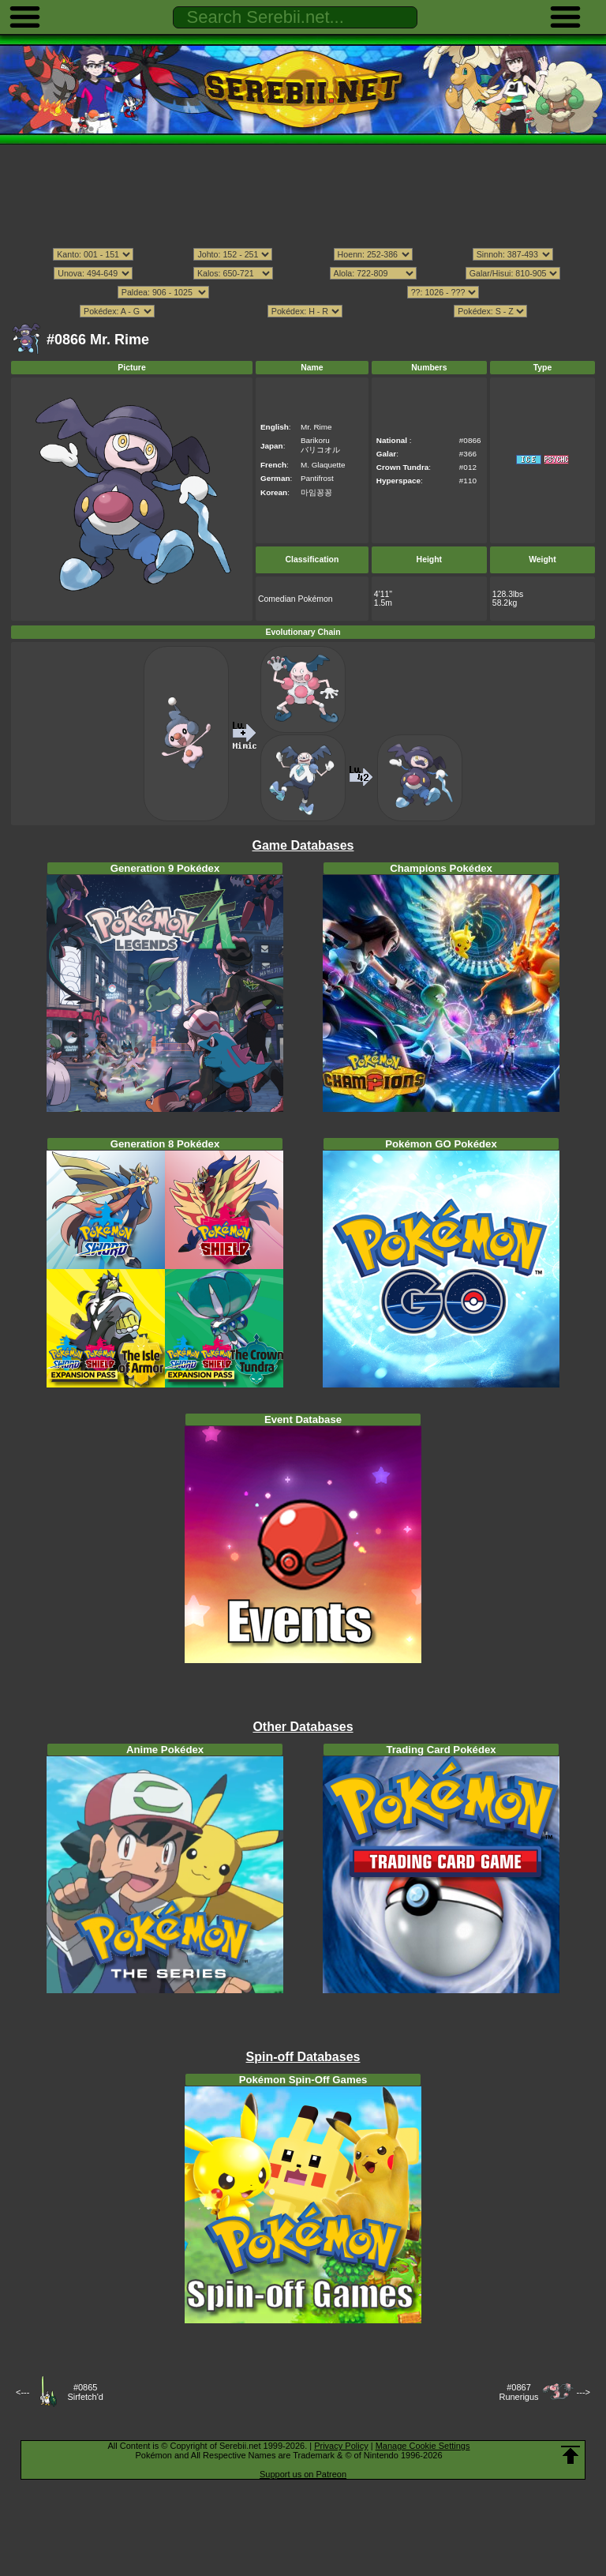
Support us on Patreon (303, 2474)
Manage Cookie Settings (423, 2445)
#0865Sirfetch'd (85, 2392)
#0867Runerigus (518, 2392)
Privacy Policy (341, 2445)
